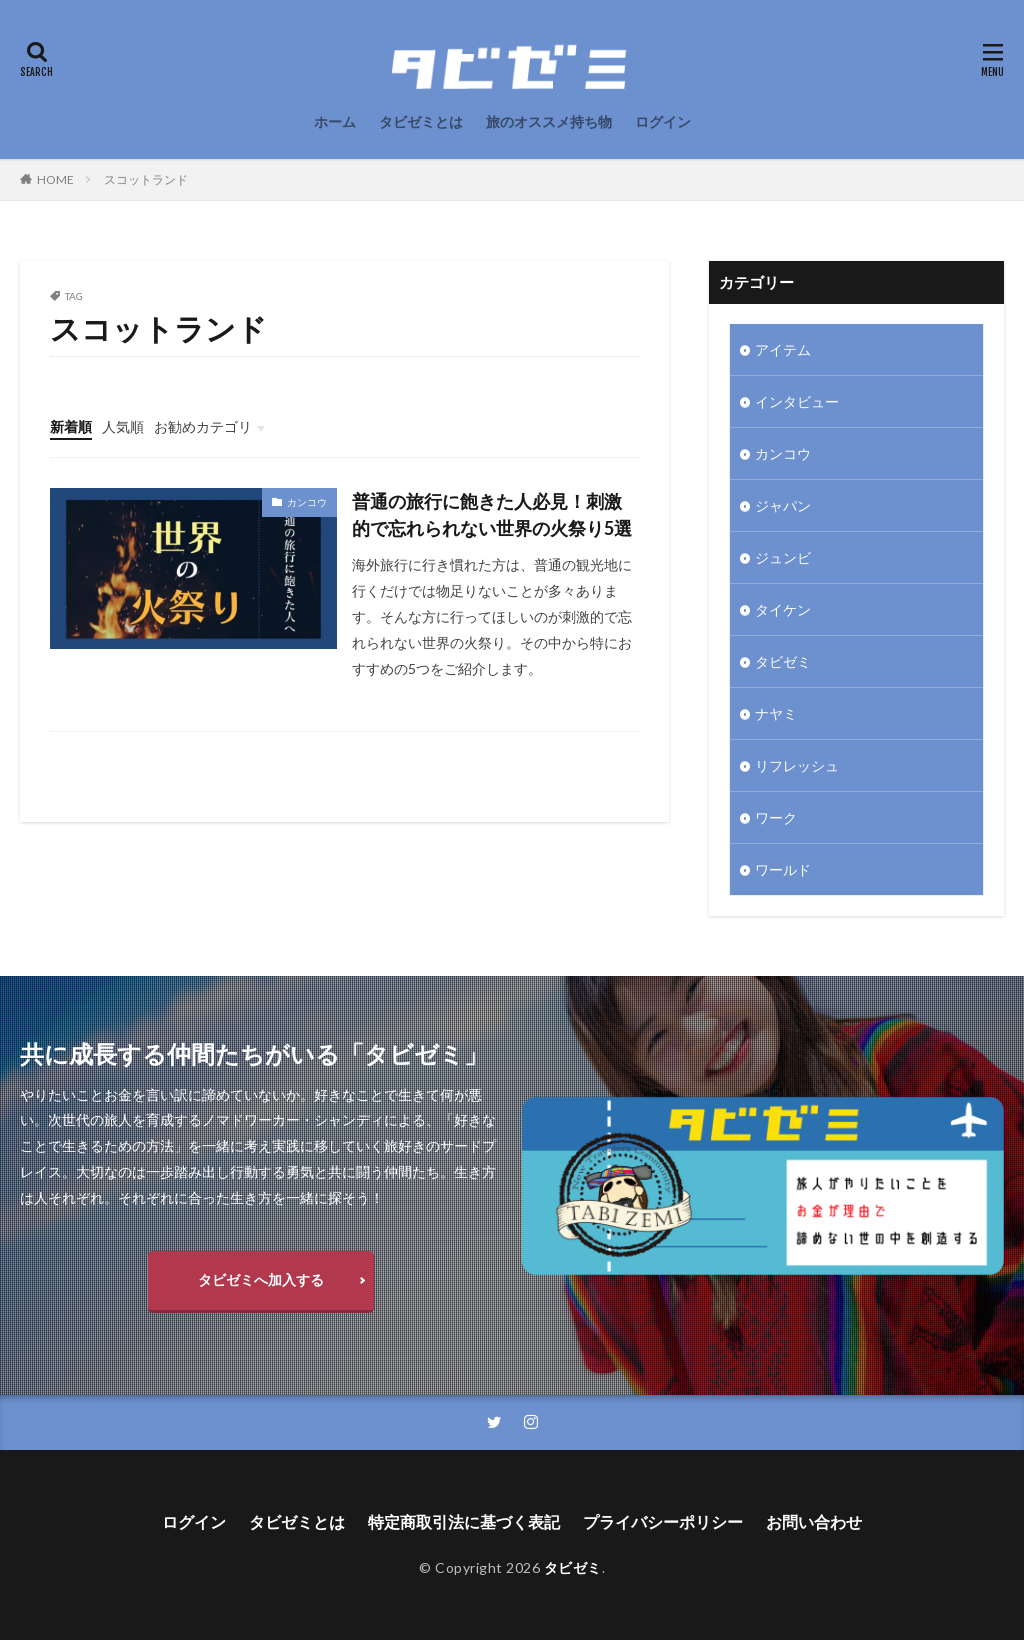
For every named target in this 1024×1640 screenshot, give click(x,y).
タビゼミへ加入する (261, 1279)
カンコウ (307, 502)
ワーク (776, 817)
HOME (55, 179)
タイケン (783, 609)
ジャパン (783, 505)
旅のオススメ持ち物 (549, 121)
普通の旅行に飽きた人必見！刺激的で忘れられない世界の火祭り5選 (492, 514)
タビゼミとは (421, 121)
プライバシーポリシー (663, 1521)
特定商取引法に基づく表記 (464, 1521)
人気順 (123, 426)
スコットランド (146, 179)
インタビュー (797, 401)
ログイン (663, 121)
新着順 (71, 426)
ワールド (783, 869)
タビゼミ (783, 661)
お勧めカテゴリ (203, 426)
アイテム (783, 349)
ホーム (335, 121)
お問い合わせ (814, 1521)
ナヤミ (776, 713)
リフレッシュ (797, 765)
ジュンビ (783, 557)
